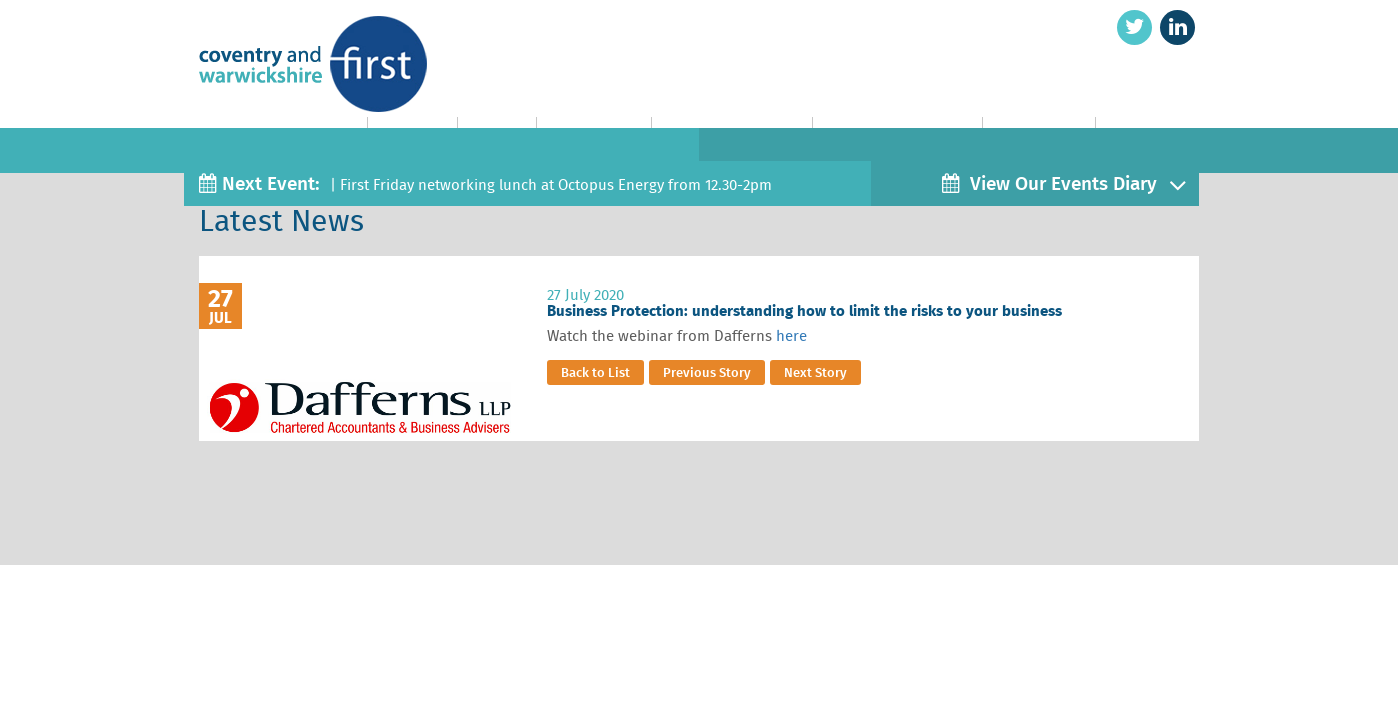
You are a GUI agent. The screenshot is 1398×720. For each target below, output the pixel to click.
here (791, 336)
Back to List (595, 372)
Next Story (815, 372)
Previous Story (707, 372)
